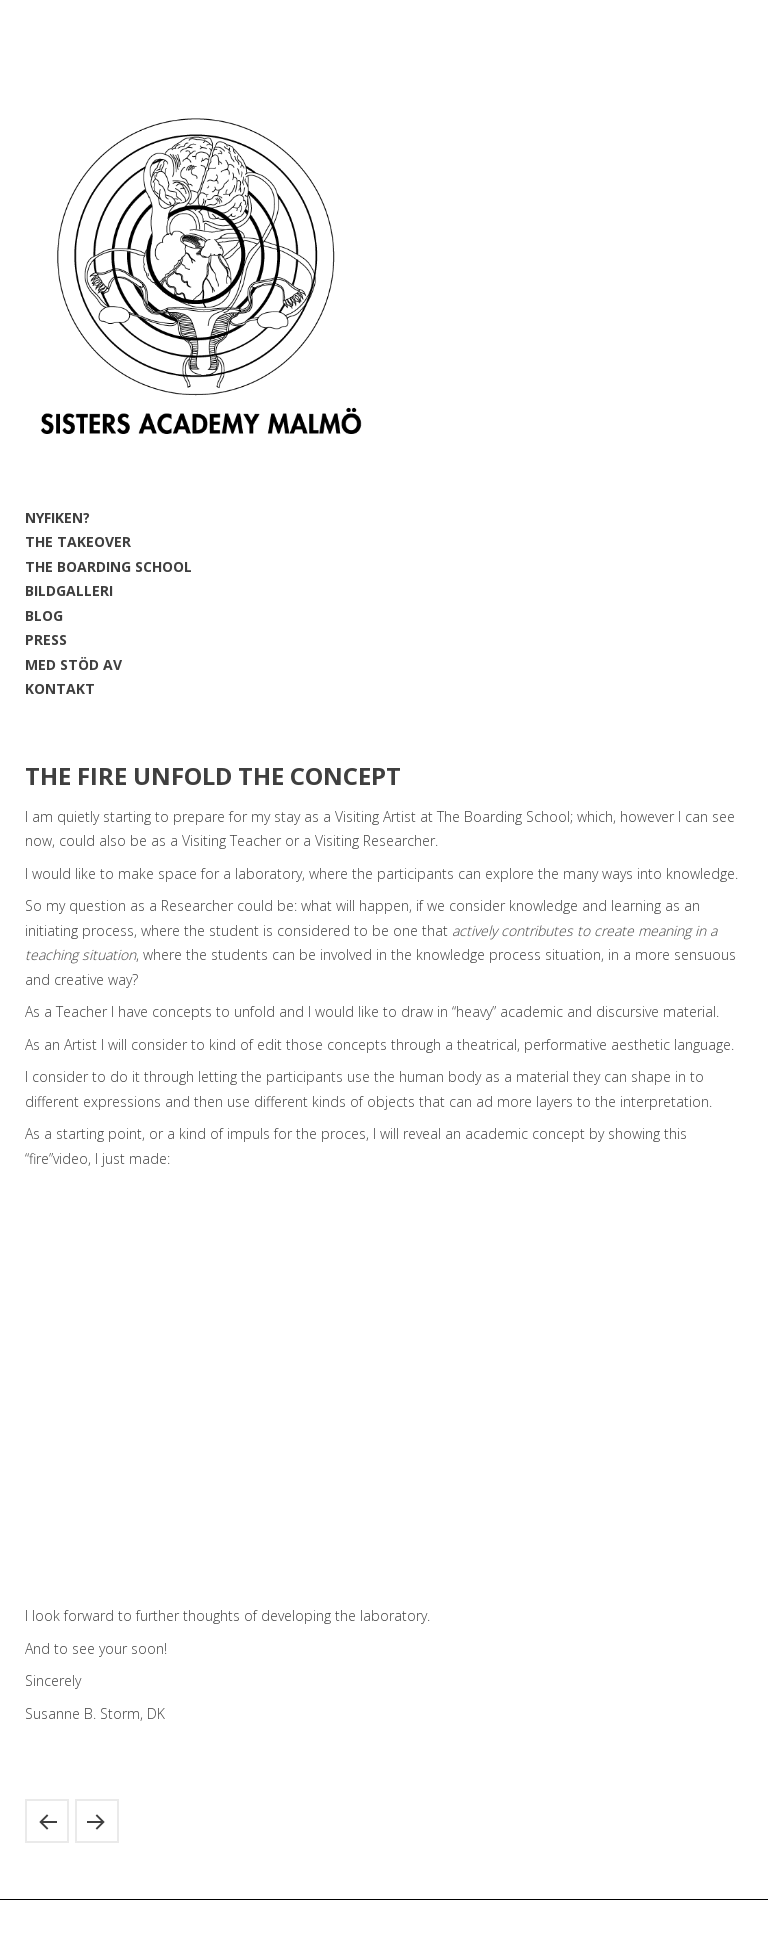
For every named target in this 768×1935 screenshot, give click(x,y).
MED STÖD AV (73, 664)
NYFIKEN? (57, 517)
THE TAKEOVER (78, 541)
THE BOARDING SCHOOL (108, 566)
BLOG (44, 615)
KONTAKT (60, 688)
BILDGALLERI (69, 590)
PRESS (46, 639)
